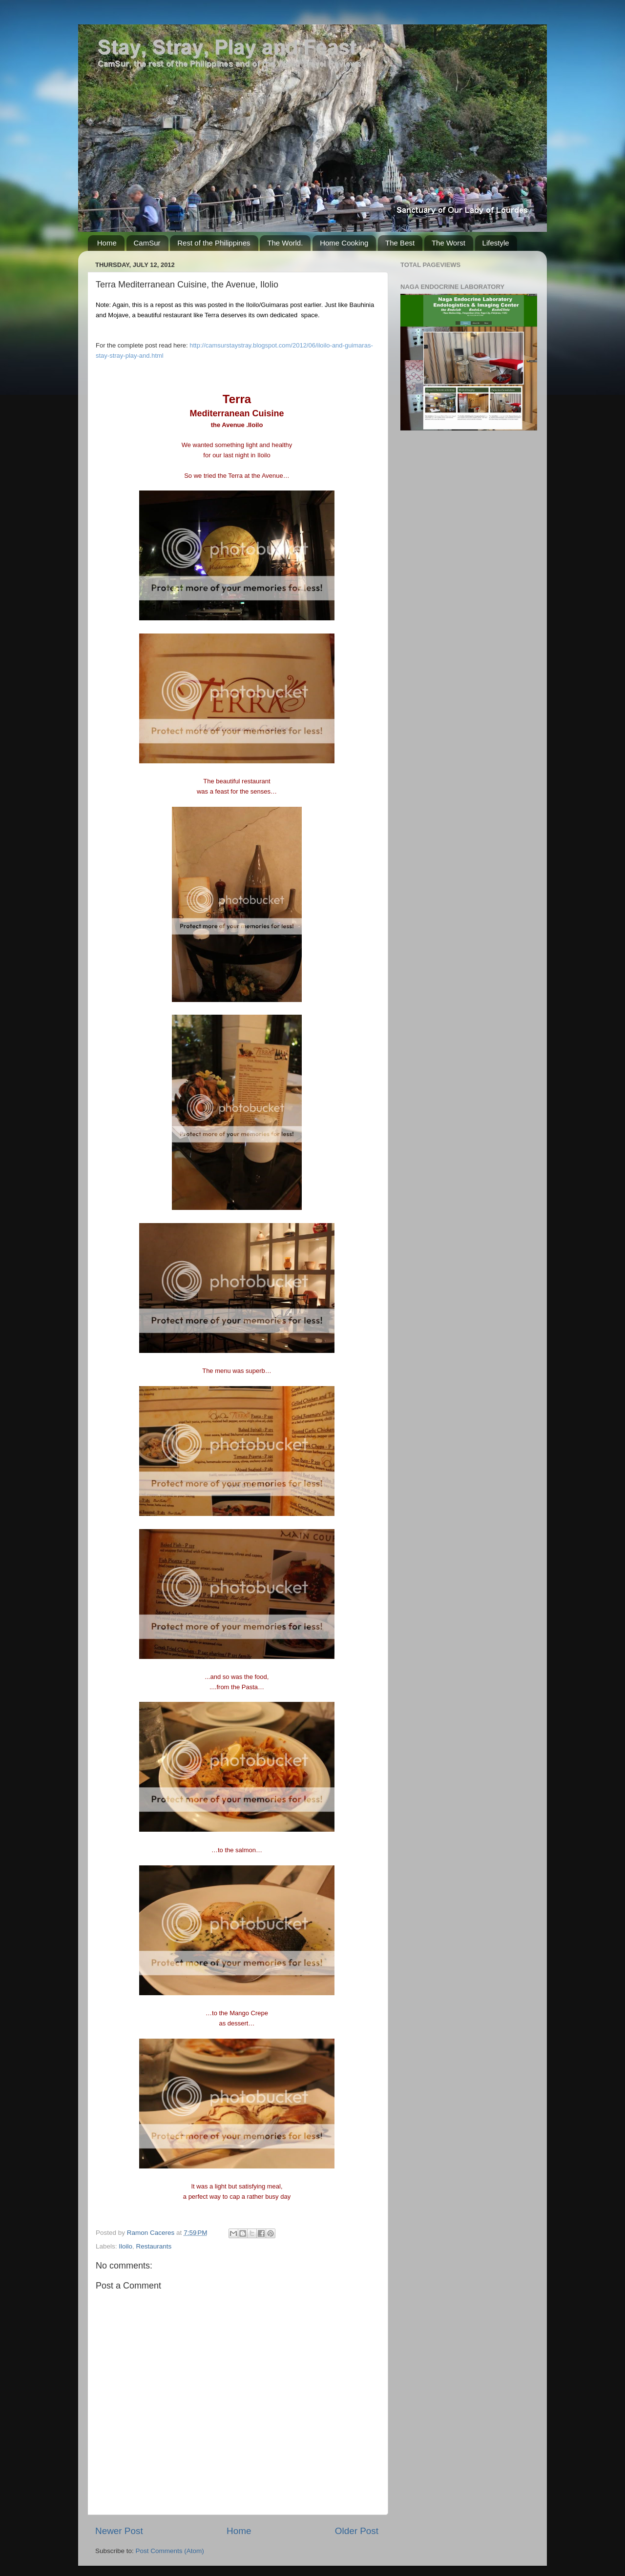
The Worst (448, 243)
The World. (285, 243)
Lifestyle (495, 243)
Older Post (356, 2531)
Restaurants (154, 2246)
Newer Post (119, 2531)
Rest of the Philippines (213, 243)
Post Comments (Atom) (170, 2551)
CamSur (147, 243)
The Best (400, 243)
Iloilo (125, 2246)
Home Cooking (344, 243)
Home (107, 243)
